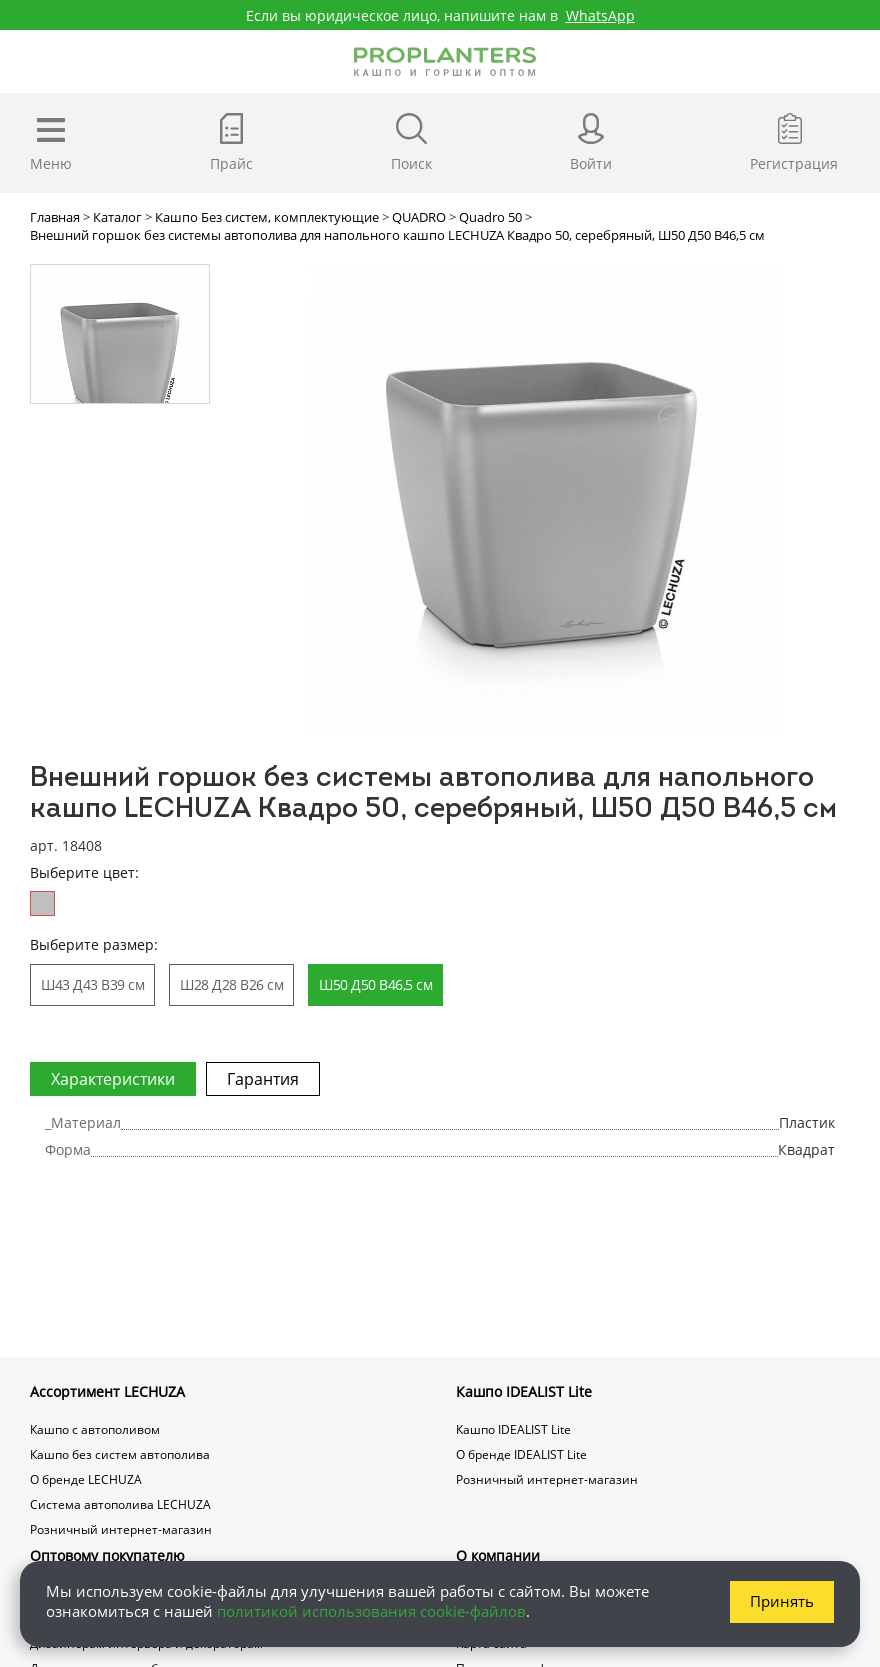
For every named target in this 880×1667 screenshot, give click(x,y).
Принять (782, 1601)
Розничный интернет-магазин (121, 1529)
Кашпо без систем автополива (120, 1454)
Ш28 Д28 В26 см (231, 984)
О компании (498, 1555)
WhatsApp (600, 15)
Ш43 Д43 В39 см (92, 984)
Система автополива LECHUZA (120, 1504)
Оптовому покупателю (107, 1555)
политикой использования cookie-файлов (371, 1611)
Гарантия (263, 1079)
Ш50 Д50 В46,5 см (375, 984)
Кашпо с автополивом (95, 1429)
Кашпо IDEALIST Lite (524, 1391)
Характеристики (113, 1079)
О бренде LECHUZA (86, 1479)
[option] (543, 499)
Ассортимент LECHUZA (107, 1391)
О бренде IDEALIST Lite (521, 1454)
